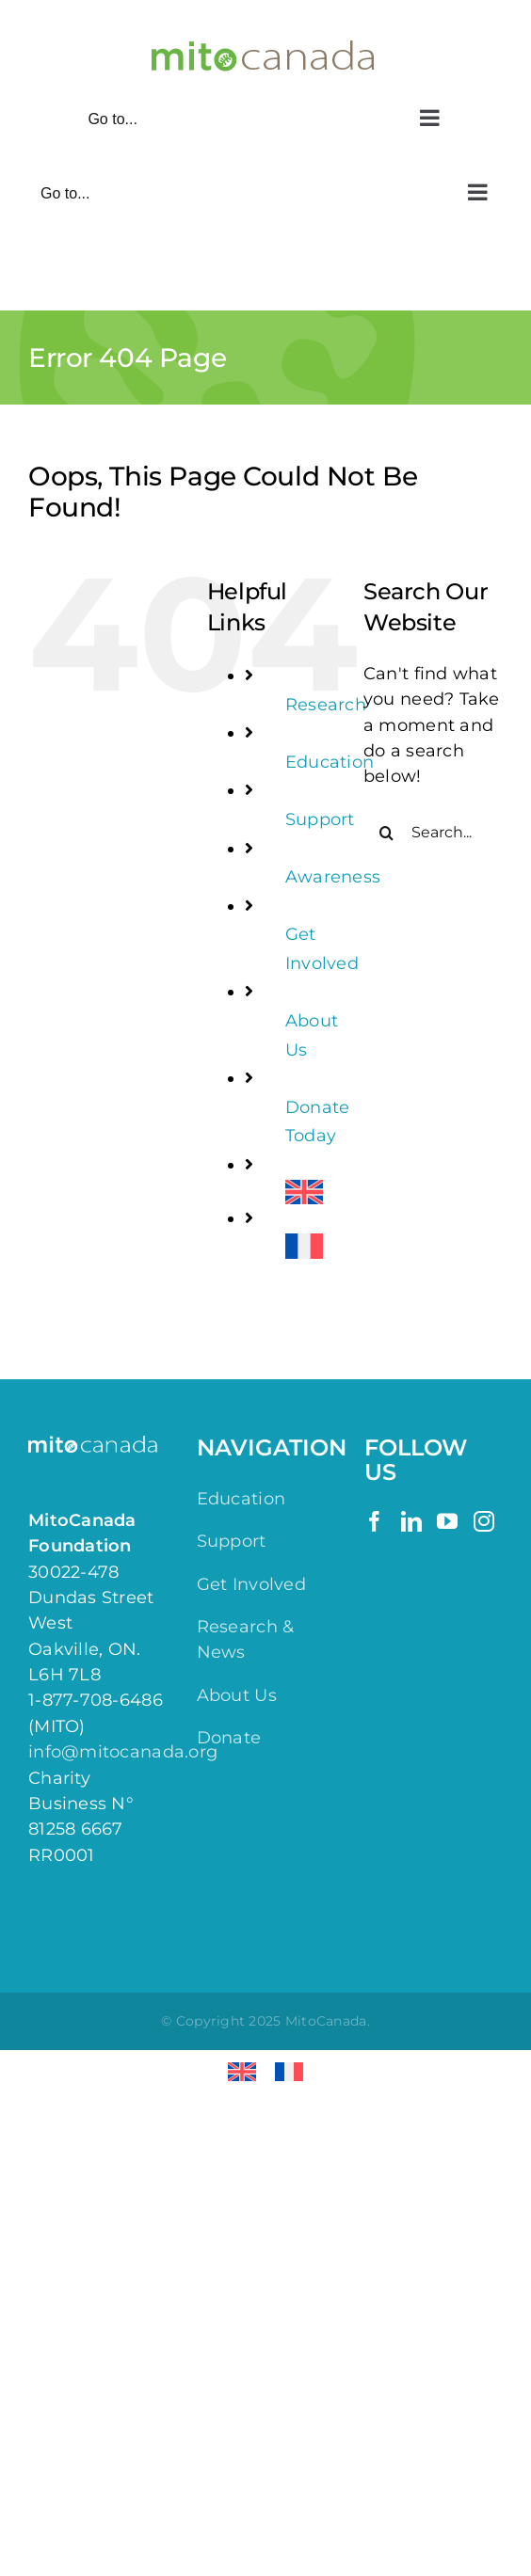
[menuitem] (310, 1192)
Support (320, 819)
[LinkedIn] (411, 1521)
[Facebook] (374, 1521)
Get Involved (251, 1584)
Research (325, 704)
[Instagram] (484, 1521)
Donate (229, 1737)
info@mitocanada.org (122, 1751)
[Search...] (433, 832)
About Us (237, 1695)
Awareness (332, 877)
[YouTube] (447, 1521)
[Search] (386, 832)
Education (329, 762)
